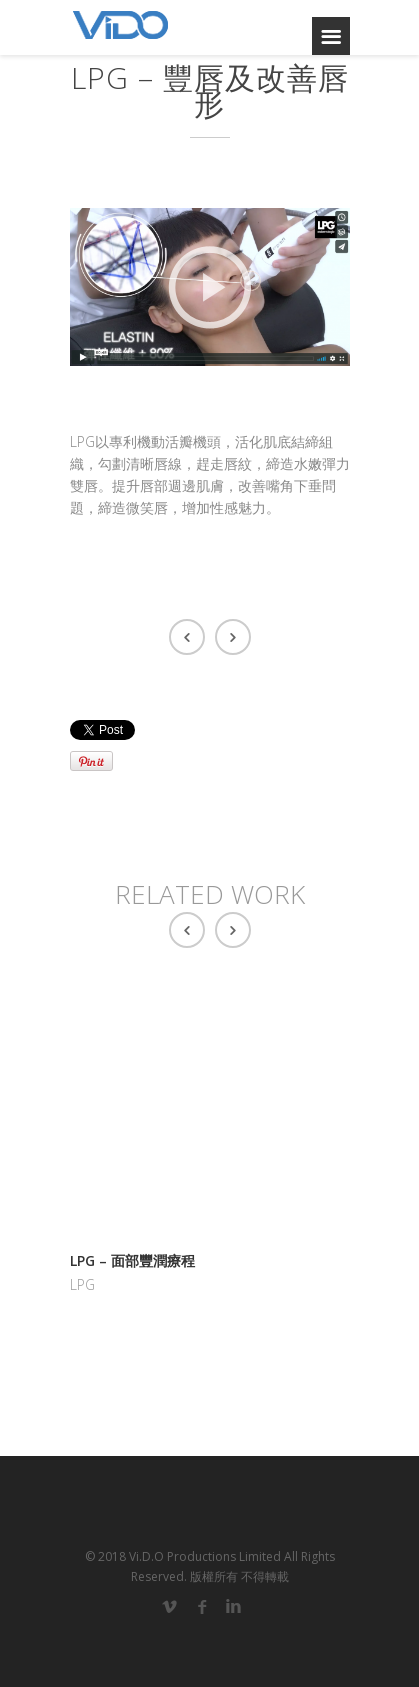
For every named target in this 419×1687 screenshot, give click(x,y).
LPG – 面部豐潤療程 (132, 1260)
